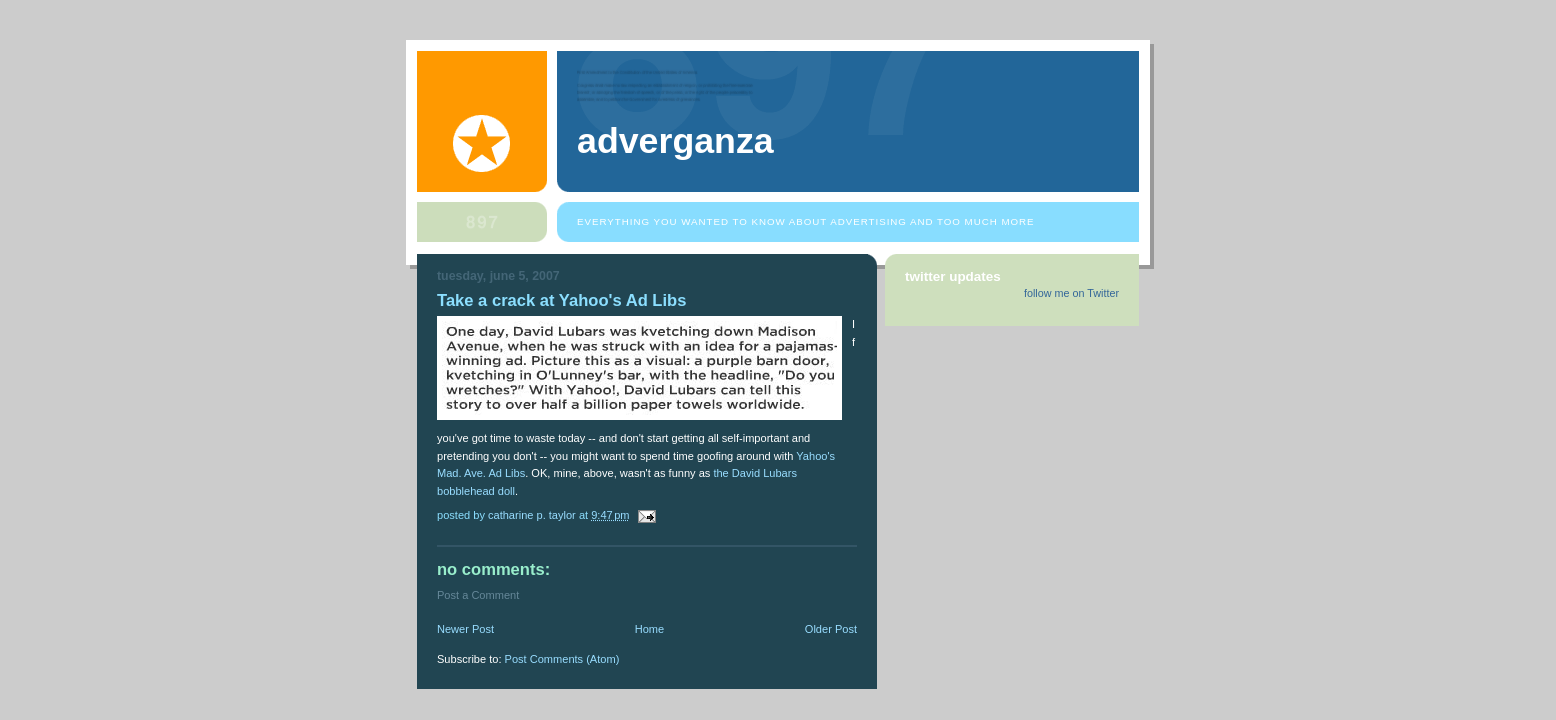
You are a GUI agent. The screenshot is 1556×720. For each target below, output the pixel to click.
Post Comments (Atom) (562, 659)
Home (649, 629)
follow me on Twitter (1071, 293)
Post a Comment (478, 595)
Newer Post (465, 629)
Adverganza (675, 141)
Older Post (831, 629)
